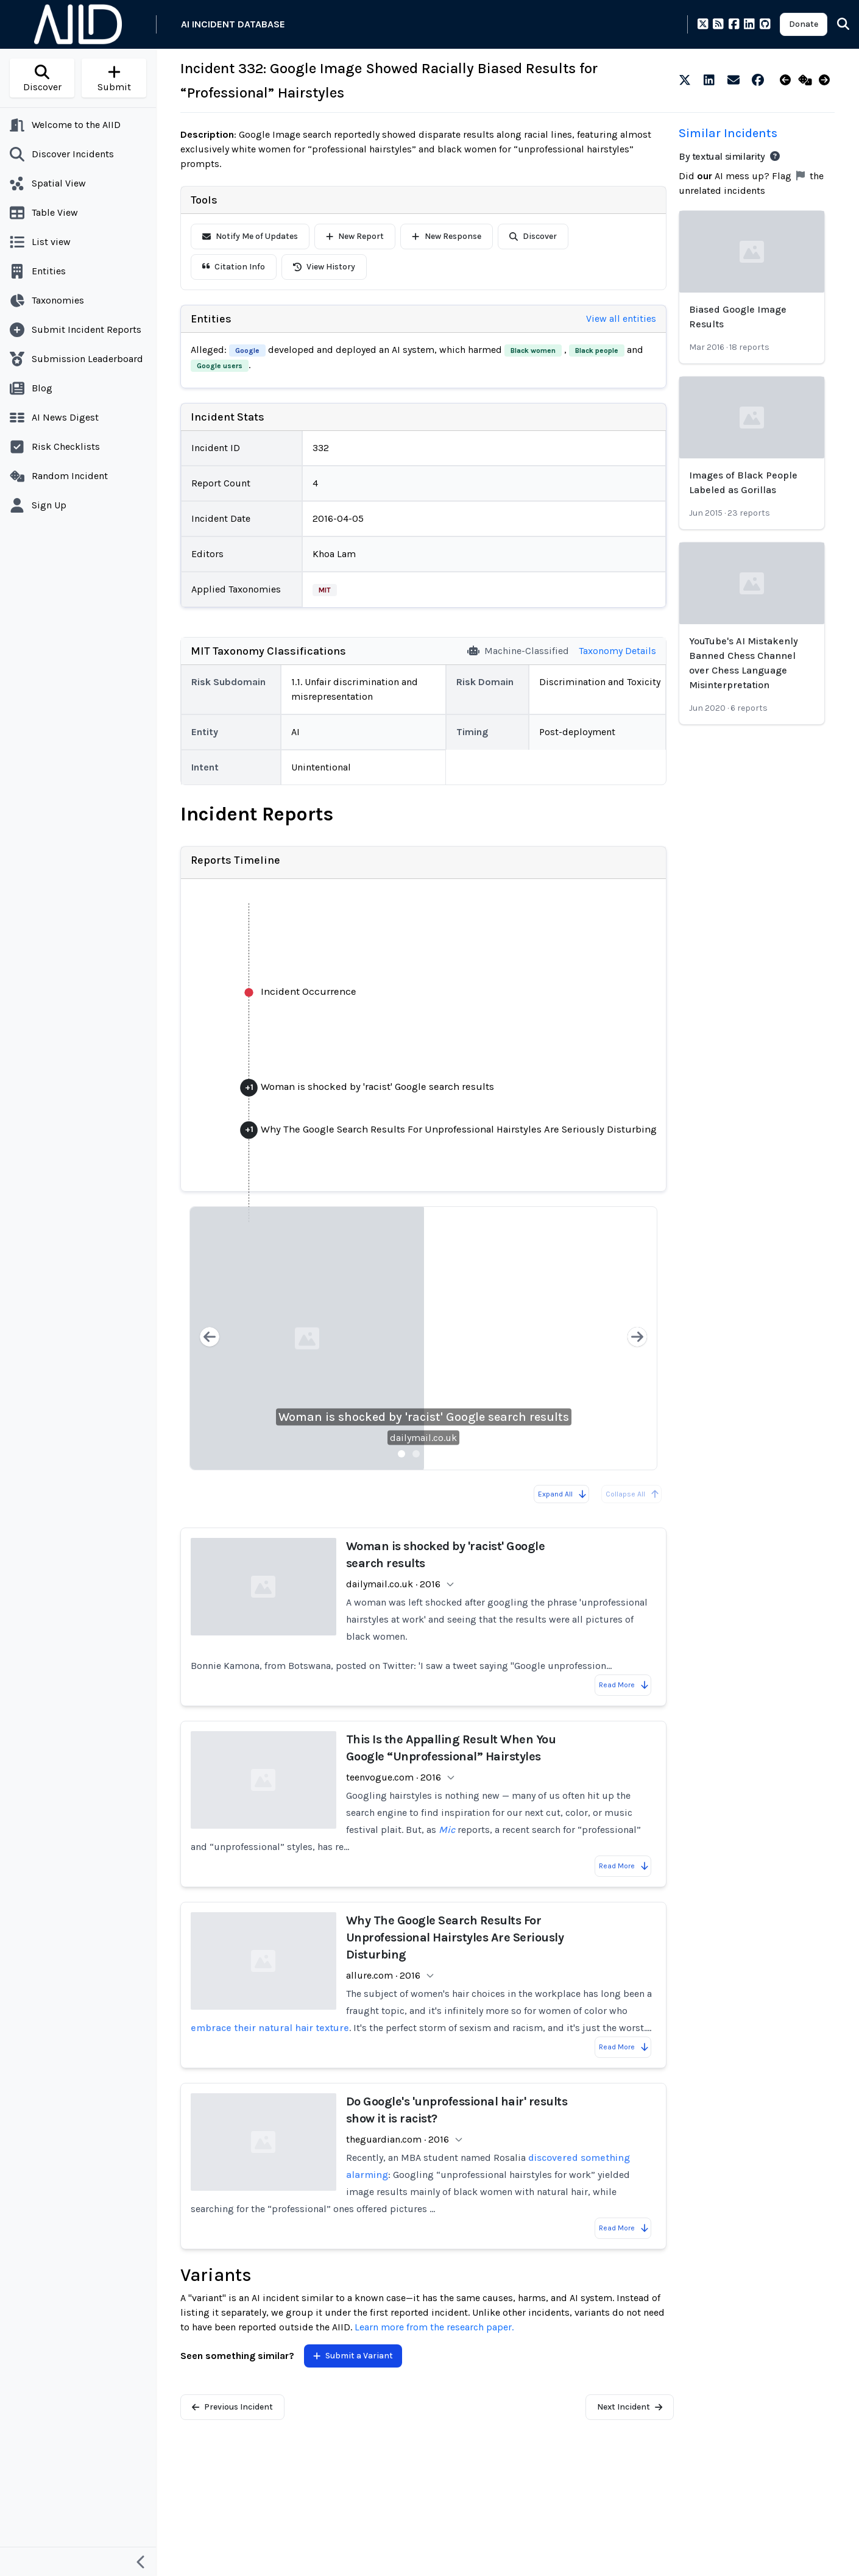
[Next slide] (637, 1338)
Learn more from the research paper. (434, 2327)
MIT (325, 590)
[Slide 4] (445, 1453)
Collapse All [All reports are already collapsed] (633, 1494)
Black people (596, 350)
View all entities (621, 318)
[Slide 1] (401, 1453)
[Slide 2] (416, 1453)
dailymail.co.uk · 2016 (393, 1584)
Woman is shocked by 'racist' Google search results (423, 1417)
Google (247, 350)
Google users (219, 365)
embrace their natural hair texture (270, 2027)
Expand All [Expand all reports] (562, 1494)
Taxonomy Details (617, 650)
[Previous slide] (209, 1338)
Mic (447, 1829)
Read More (624, 1685)
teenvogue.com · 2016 (393, 1777)
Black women (533, 350)
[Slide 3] (430, 1453)
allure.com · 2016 (383, 1975)
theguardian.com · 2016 (397, 2139)
